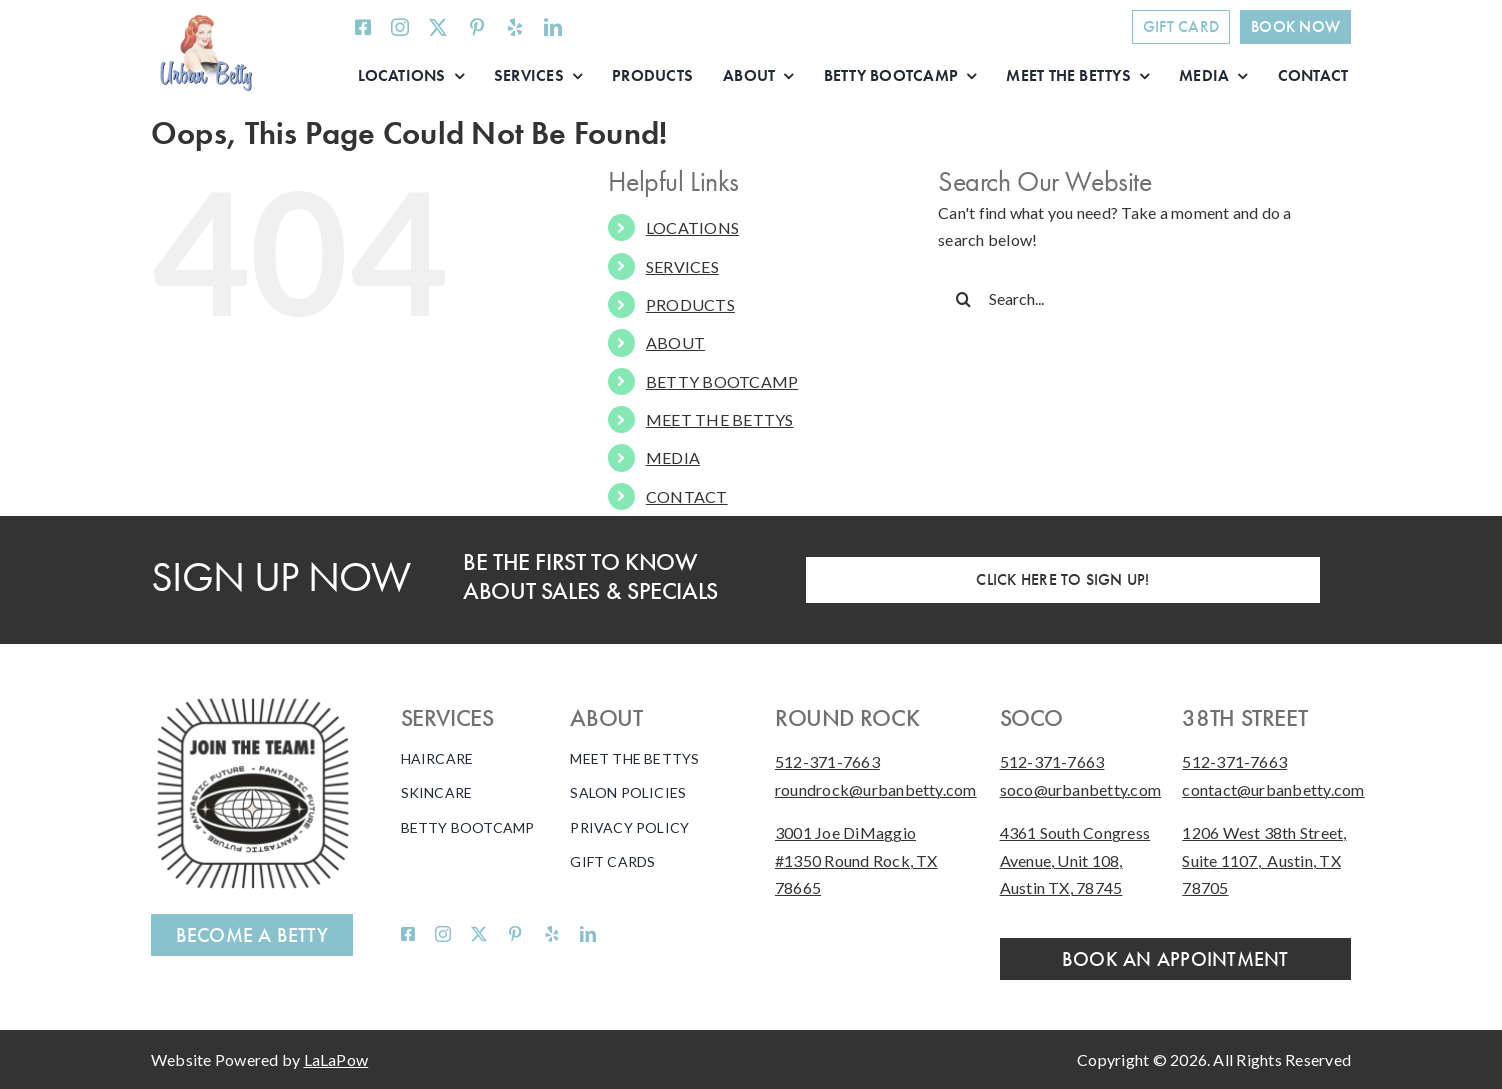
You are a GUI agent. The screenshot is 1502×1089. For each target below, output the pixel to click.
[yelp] (515, 27)
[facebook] (363, 27)
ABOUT (675, 342)
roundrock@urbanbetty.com (876, 789)
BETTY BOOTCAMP (722, 381)
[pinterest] (477, 27)
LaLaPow (336, 1059)
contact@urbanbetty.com (1273, 789)
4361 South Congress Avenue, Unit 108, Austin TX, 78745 (1075, 860)
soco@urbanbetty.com (1081, 789)
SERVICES (682, 266)
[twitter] (438, 27)
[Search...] (1128, 299)
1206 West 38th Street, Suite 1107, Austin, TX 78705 (1264, 860)
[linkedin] (553, 27)
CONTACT (687, 496)
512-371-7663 (827, 761)
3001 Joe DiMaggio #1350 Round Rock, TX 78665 (856, 860)
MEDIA (673, 457)
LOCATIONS (692, 227)
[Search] (963, 299)
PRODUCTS (690, 304)
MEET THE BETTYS (720, 419)
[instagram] (400, 27)
